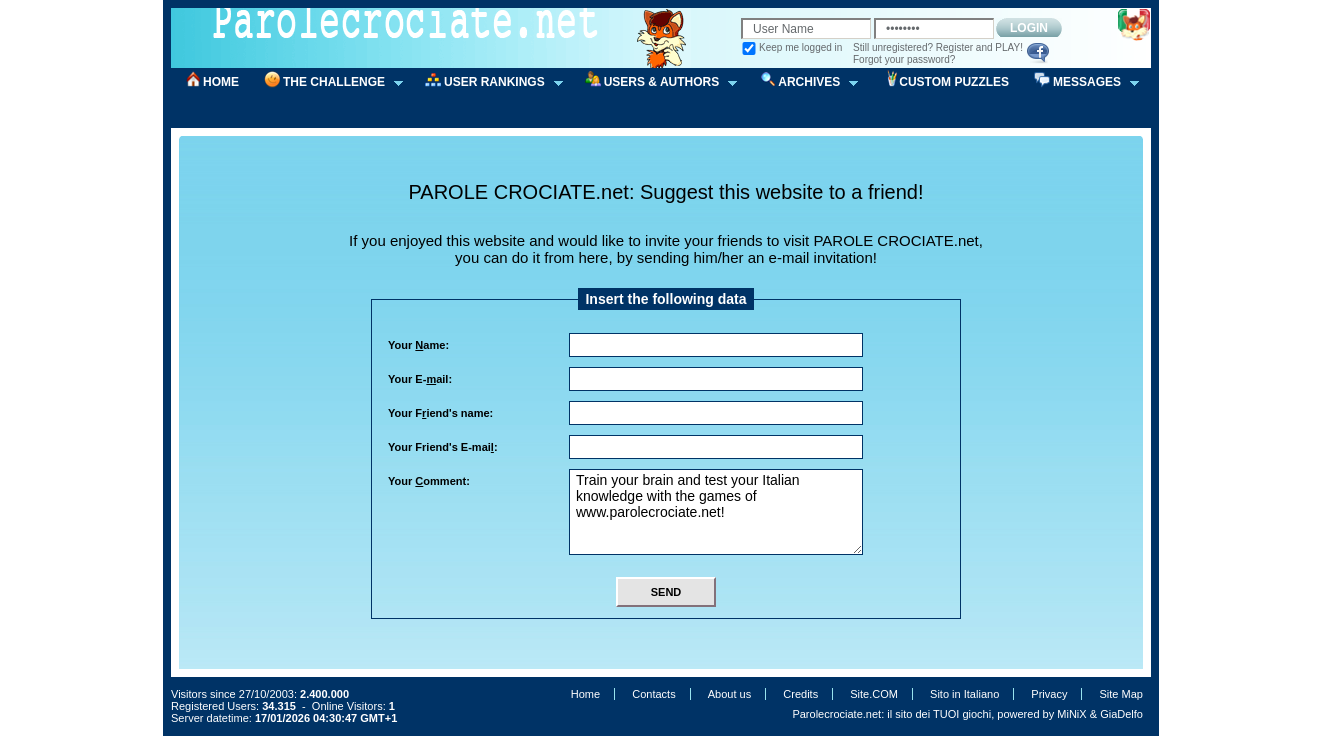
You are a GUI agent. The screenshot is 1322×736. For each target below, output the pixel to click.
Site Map (1121, 694)
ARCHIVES (802, 82)
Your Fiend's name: (440, 413)
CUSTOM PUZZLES (954, 82)
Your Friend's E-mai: (443, 447)
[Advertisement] (673, 163)
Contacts (653, 694)
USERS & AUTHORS (655, 82)
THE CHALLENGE (327, 82)
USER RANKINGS (487, 82)
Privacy (1049, 694)
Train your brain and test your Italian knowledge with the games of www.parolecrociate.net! (716, 512)
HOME (221, 82)
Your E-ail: (420, 379)
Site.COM (874, 694)
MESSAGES (1080, 82)
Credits (800, 694)
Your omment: (429, 481)
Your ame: (418, 345)
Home (585, 694)
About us (729, 694)
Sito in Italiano (964, 694)
